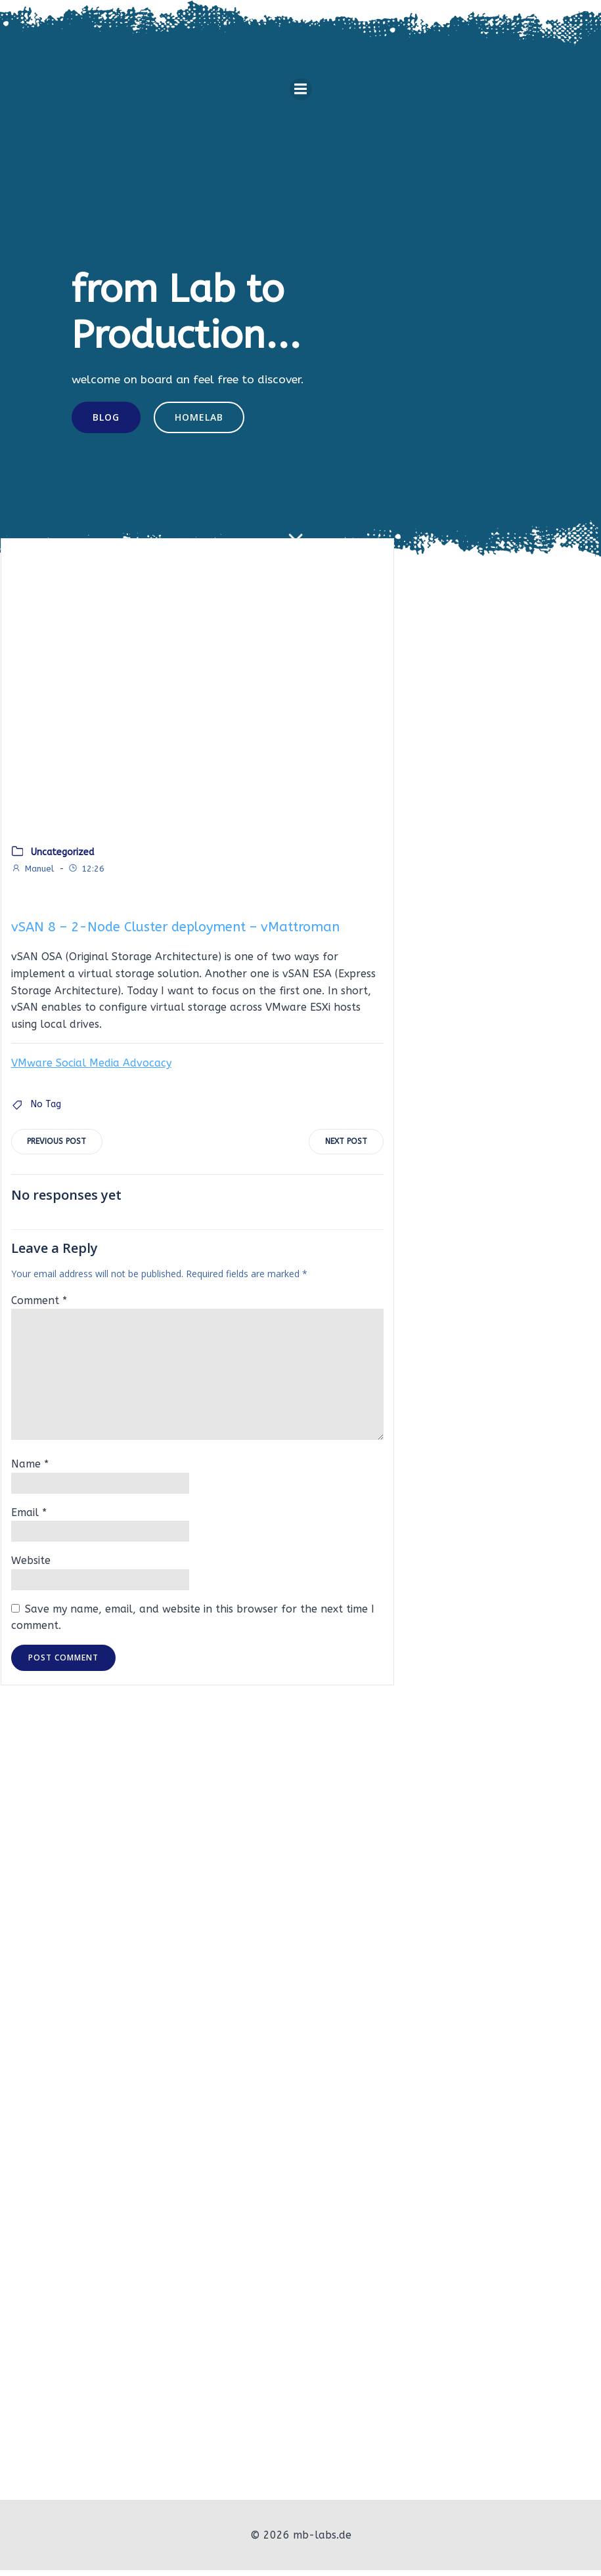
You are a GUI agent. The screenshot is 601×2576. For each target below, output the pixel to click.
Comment (38, 1305)
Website (30, 1565)
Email (28, 1517)
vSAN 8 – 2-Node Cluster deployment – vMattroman (175, 931)
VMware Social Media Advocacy (91, 1067)
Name (29, 1468)
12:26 (85, 873)
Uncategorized (61, 856)
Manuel (32, 873)
